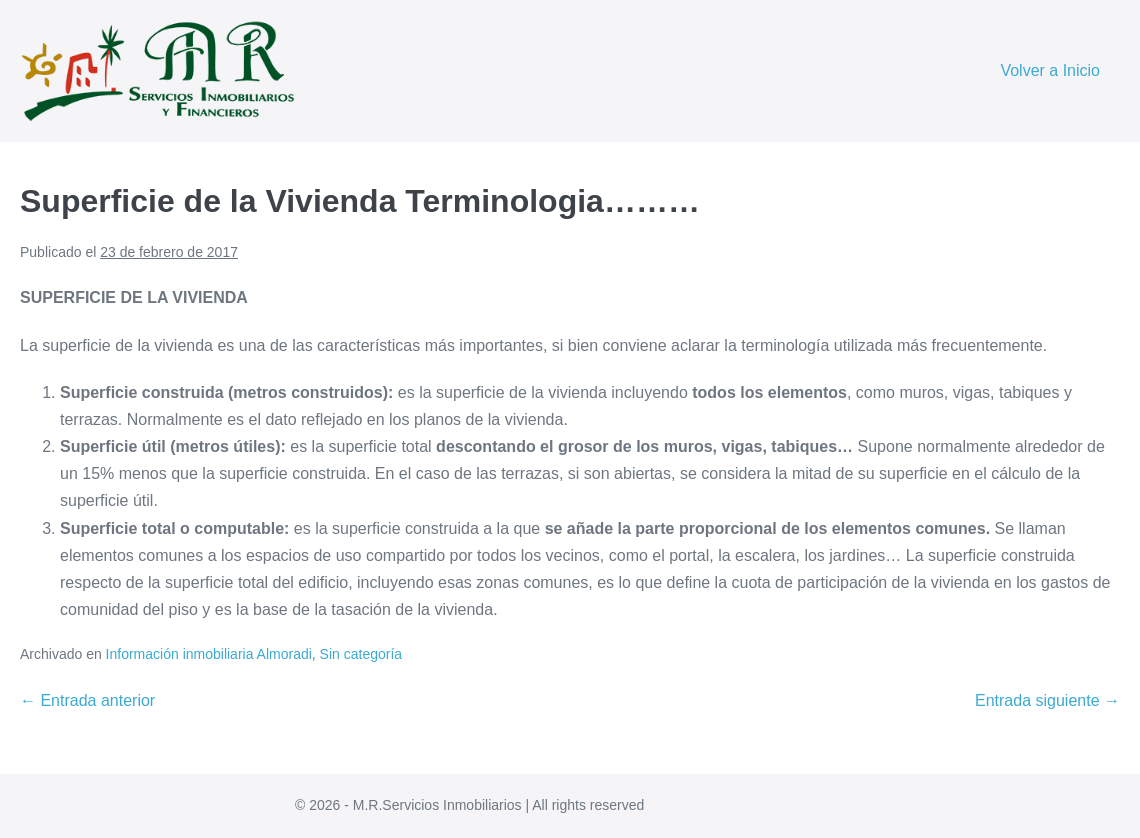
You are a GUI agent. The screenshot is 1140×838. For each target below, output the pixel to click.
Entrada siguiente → (1047, 700)
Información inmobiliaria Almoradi (209, 654)
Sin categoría (361, 654)
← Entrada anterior (87, 700)
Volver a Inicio (1050, 70)
